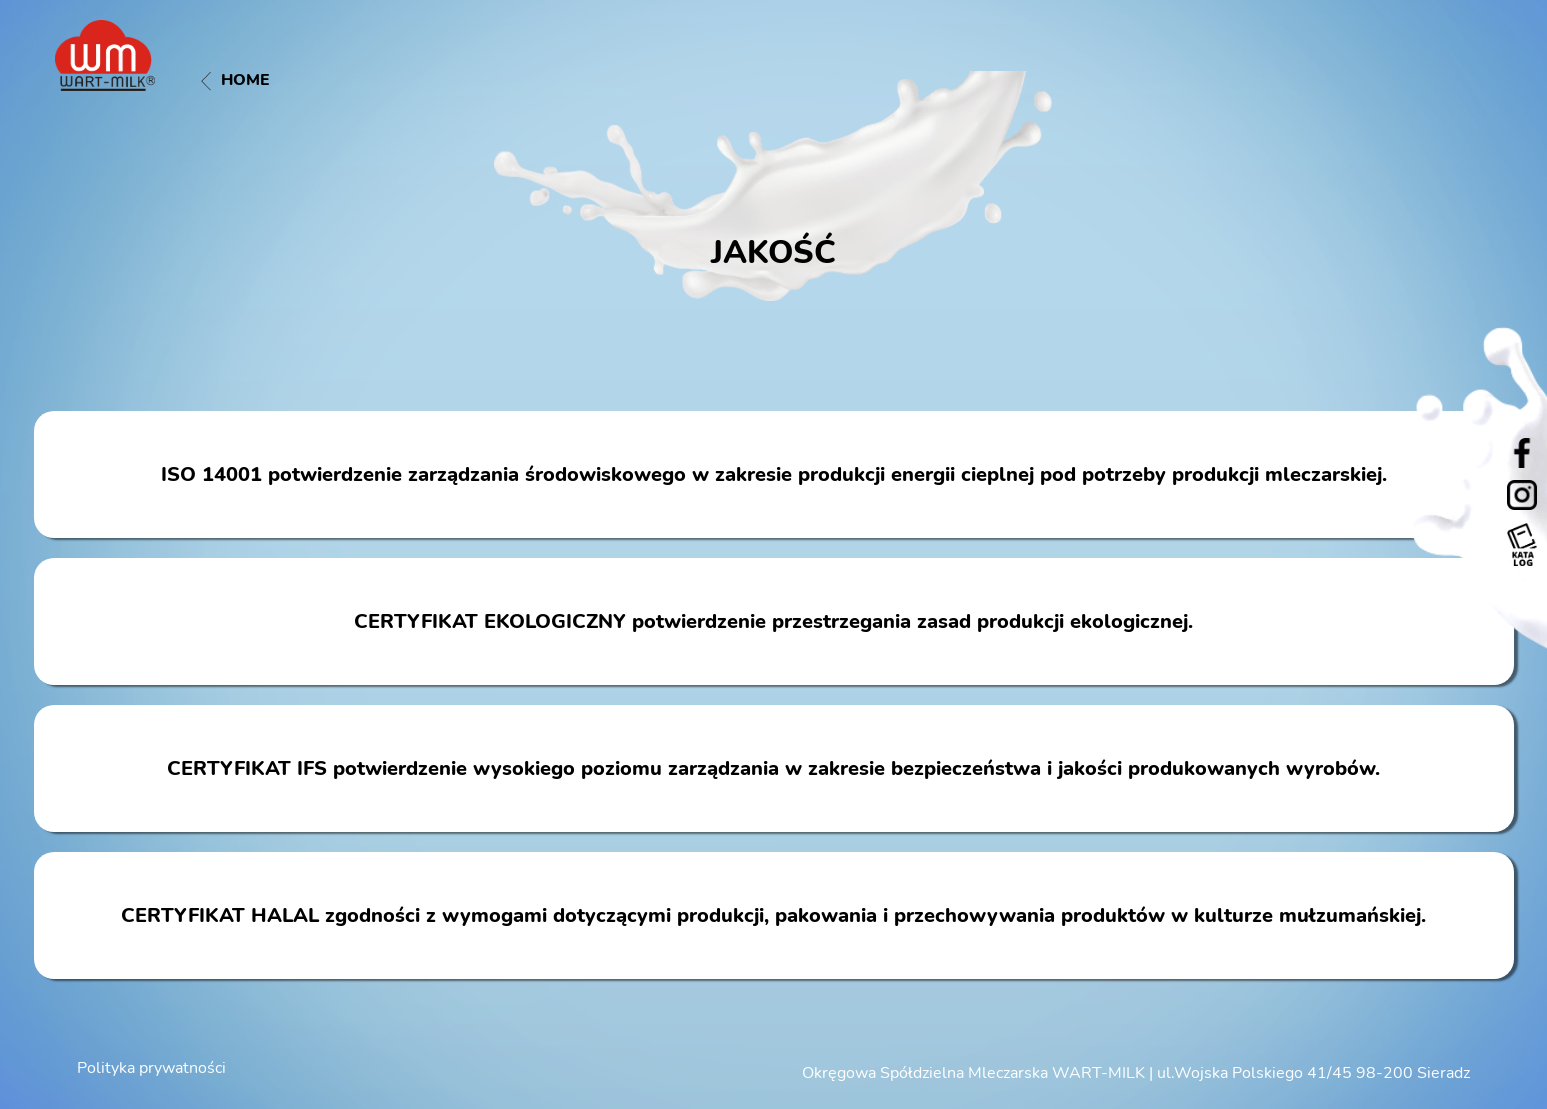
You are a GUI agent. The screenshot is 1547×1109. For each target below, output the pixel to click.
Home (235, 80)
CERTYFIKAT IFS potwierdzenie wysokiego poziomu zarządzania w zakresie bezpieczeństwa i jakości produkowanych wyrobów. (773, 768)
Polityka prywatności (151, 1068)
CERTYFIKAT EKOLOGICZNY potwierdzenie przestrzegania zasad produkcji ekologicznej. (773, 621)
